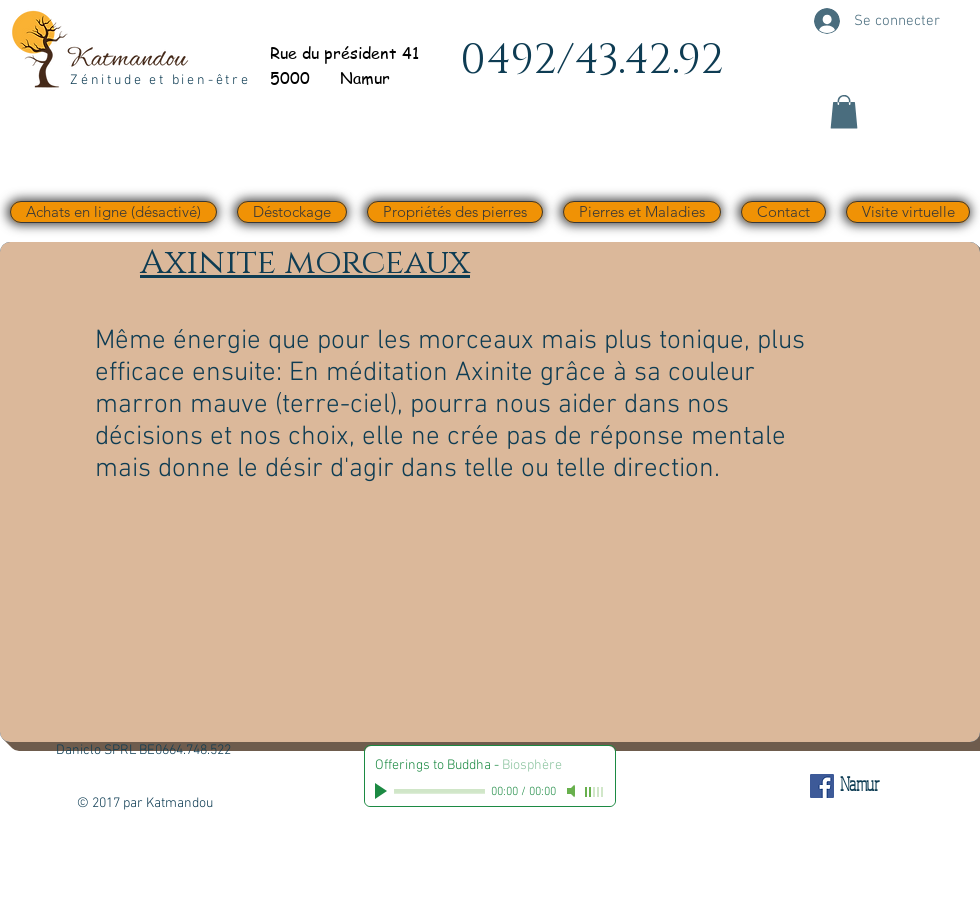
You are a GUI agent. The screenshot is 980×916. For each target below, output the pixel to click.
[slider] (595, 792)
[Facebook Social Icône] (822, 786)
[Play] (383, 791)
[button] (844, 111)
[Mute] (573, 791)
